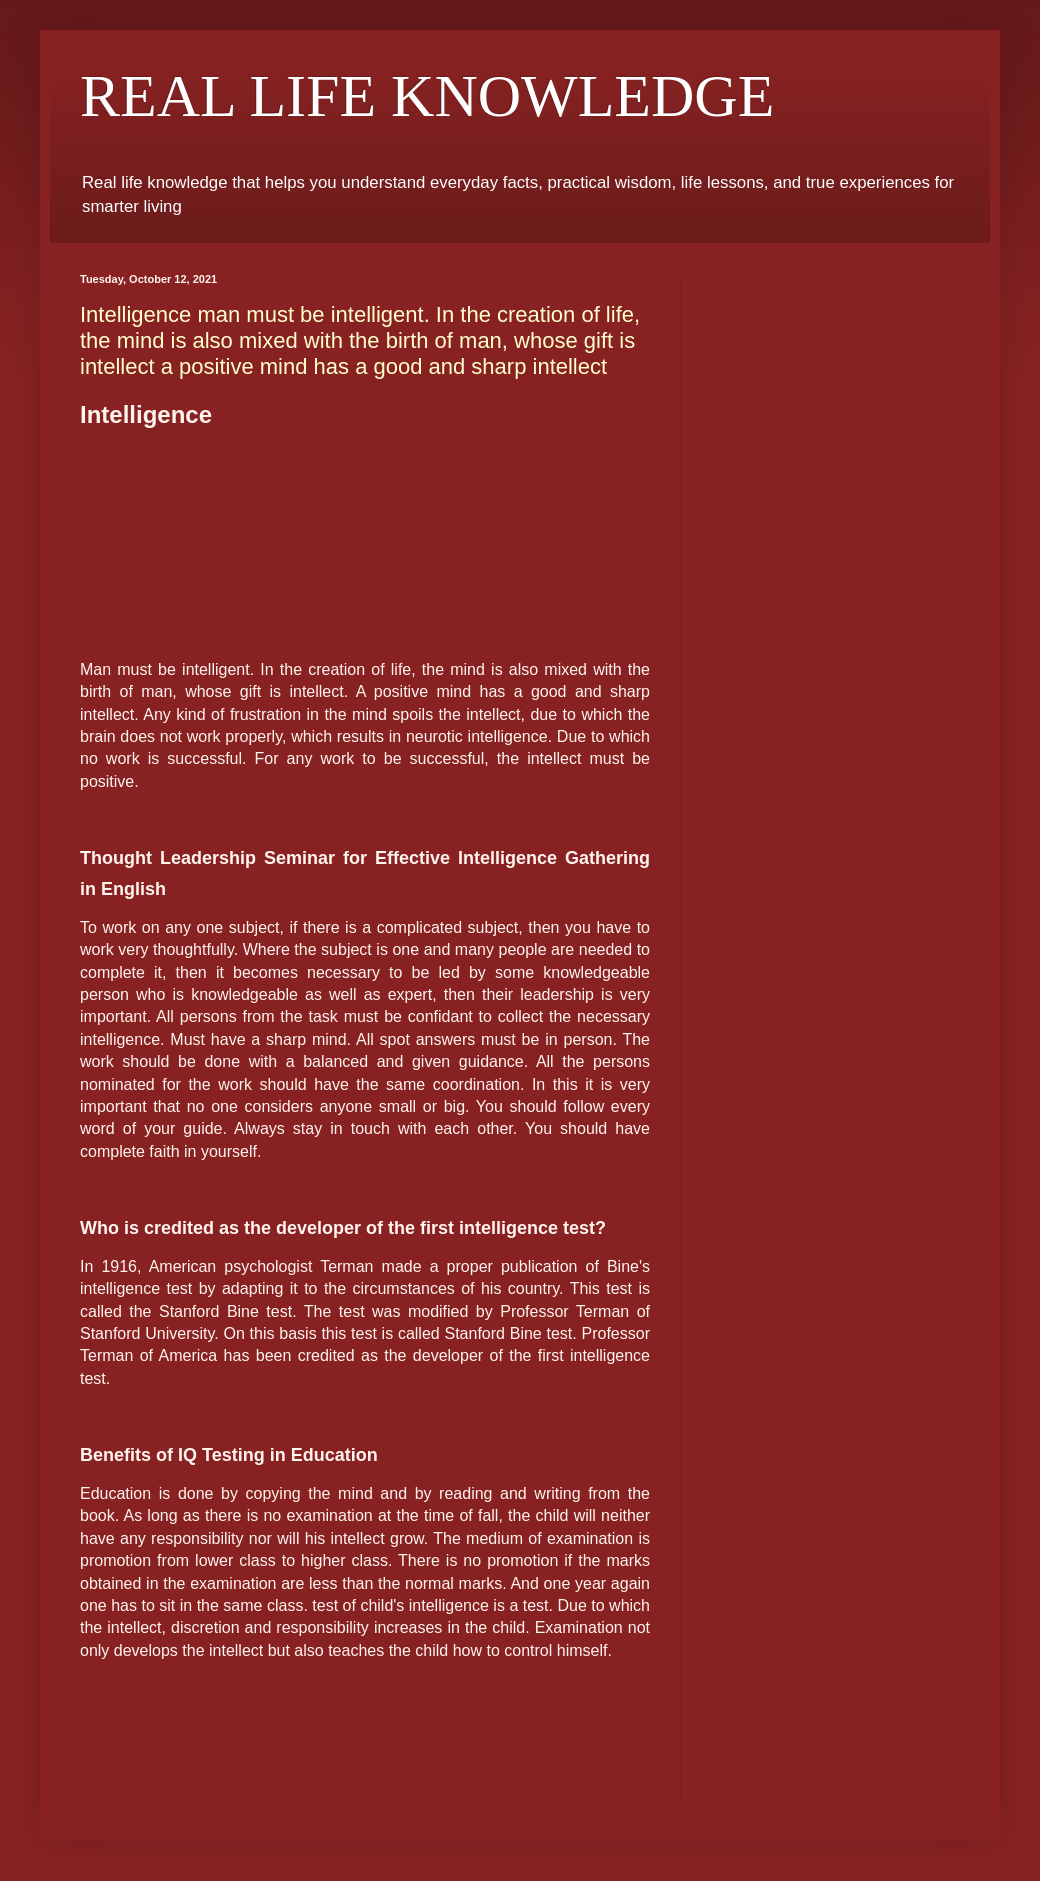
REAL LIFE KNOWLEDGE (427, 96)
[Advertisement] (365, 543)
